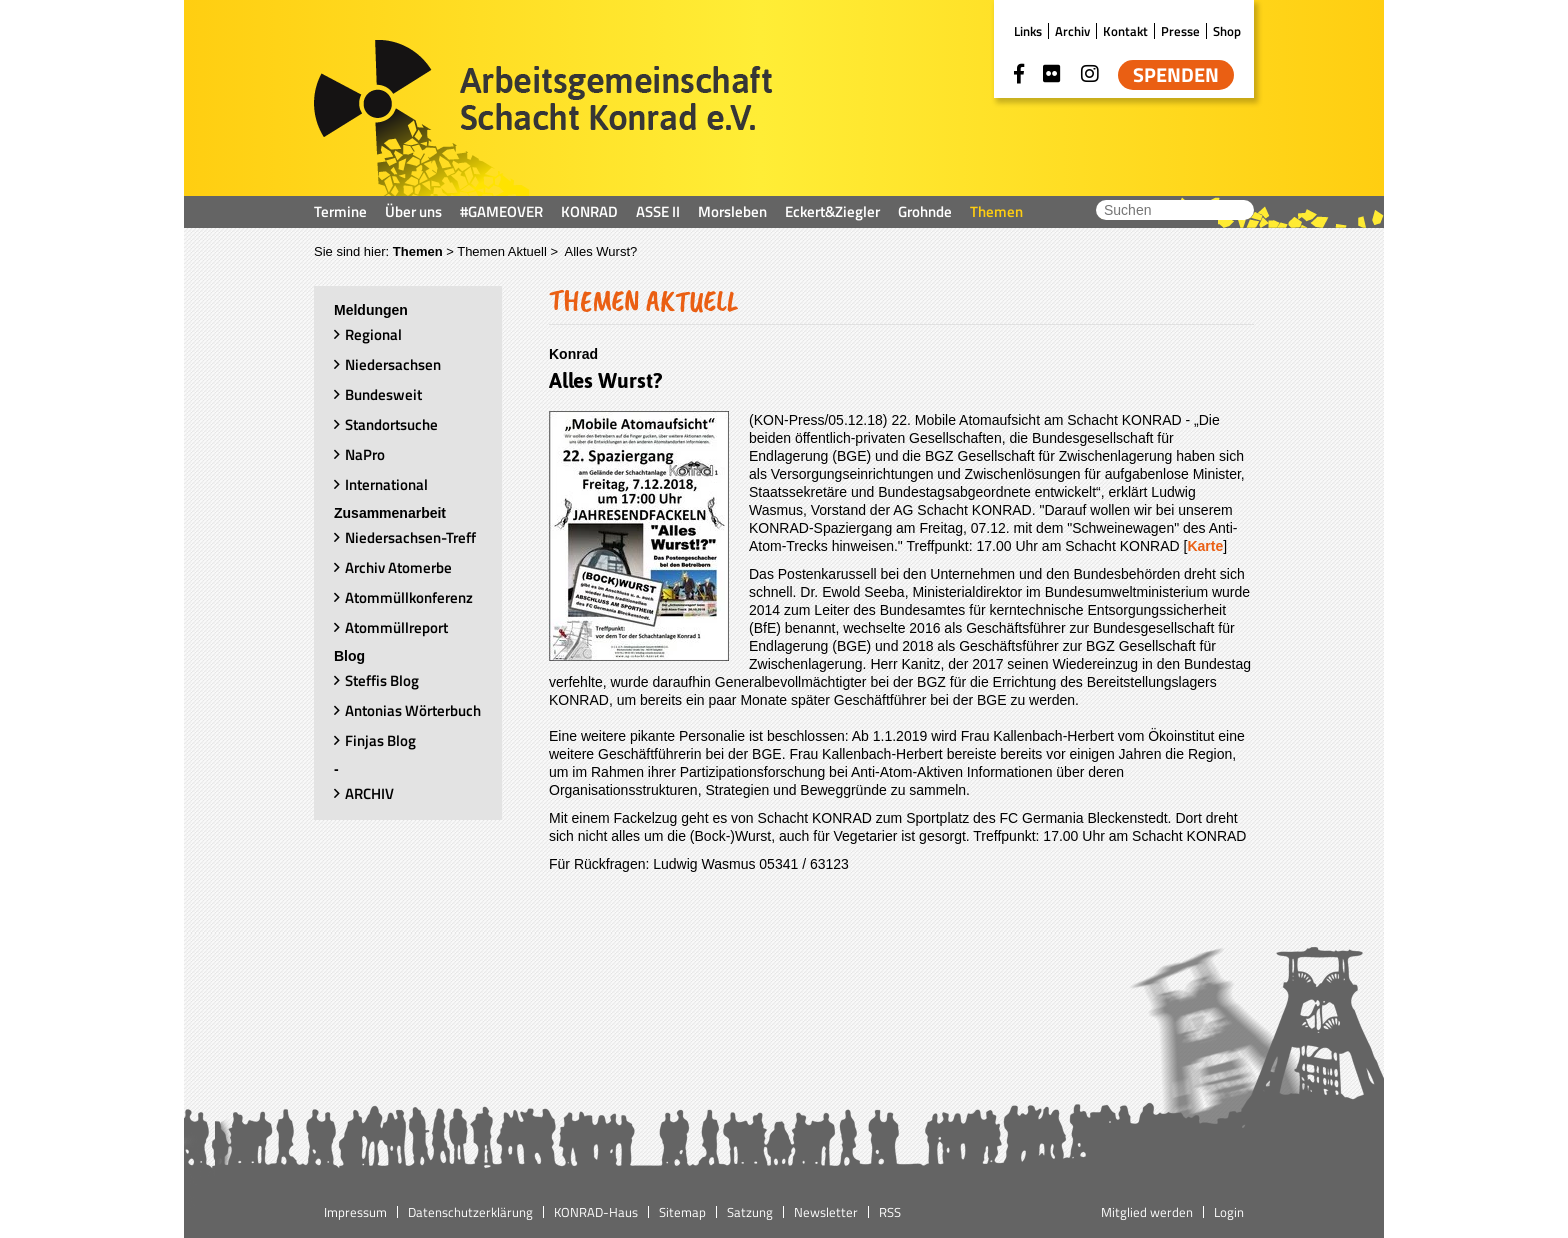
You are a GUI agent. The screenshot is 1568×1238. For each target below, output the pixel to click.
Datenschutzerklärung (470, 1212)
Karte (1205, 546)
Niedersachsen (393, 364)
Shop (1227, 31)
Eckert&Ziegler (832, 211)
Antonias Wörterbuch (413, 710)
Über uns (413, 211)
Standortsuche (391, 424)
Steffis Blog (382, 680)
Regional (373, 334)
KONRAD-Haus (596, 1212)
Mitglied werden (1147, 1212)
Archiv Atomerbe (398, 567)
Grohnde (925, 211)
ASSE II (658, 211)
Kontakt (1125, 31)
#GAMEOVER (501, 211)
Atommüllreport (396, 627)
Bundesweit (383, 394)
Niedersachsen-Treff (410, 537)
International (386, 484)
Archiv (1072, 31)
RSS (890, 1212)
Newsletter (826, 1212)
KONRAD (589, 211)
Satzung (750, 1212)
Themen (996, 211)
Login (1229, 1212)
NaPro (365, 454)
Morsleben (732, 211)
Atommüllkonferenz (409, 597)
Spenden (1176, 75)
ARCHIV (369, 793)
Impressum (355, 1212)
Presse (1180, 31)
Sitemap (682, 1212)
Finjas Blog (380, 740)
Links (1028, 31)
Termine (340, 211)
